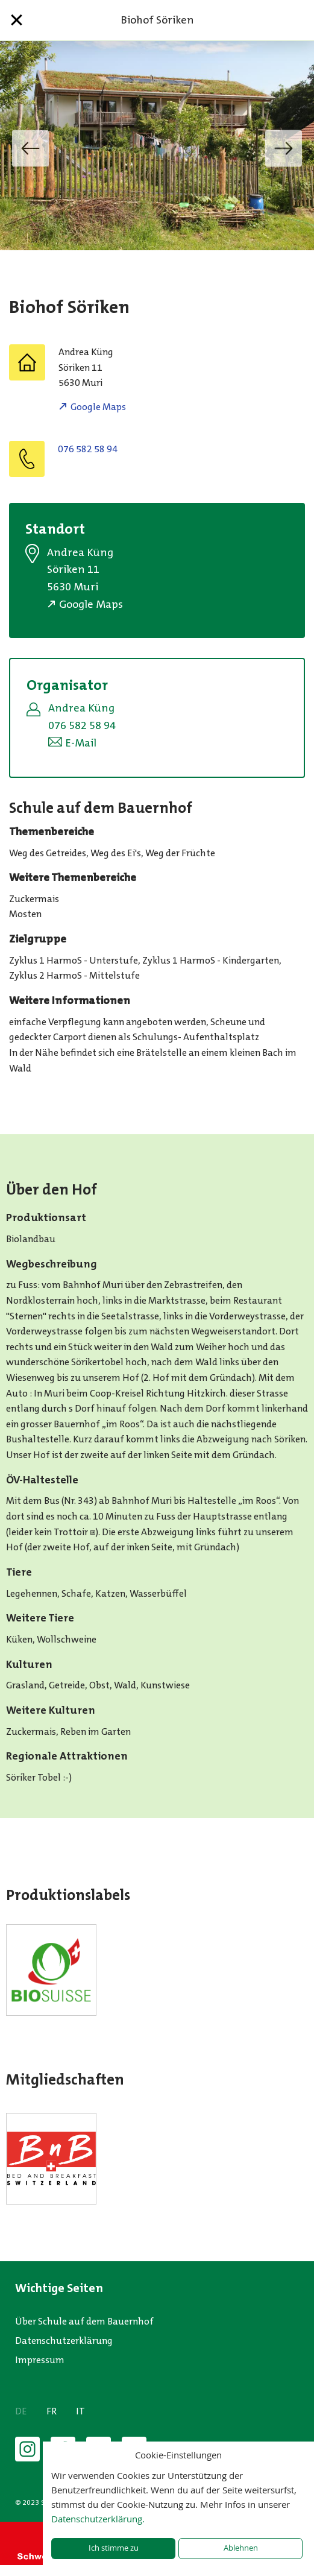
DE (21, 2411)
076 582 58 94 (88, 449)
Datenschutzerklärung (64, 2340)
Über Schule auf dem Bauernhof (84, 2321)
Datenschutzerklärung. (98, 2519)
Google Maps (98, 406)
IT (80, 2411)
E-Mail (80, 743)
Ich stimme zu (114, 2548)
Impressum (39, 2359)
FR (51, 2411)
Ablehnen (241, 2548)
